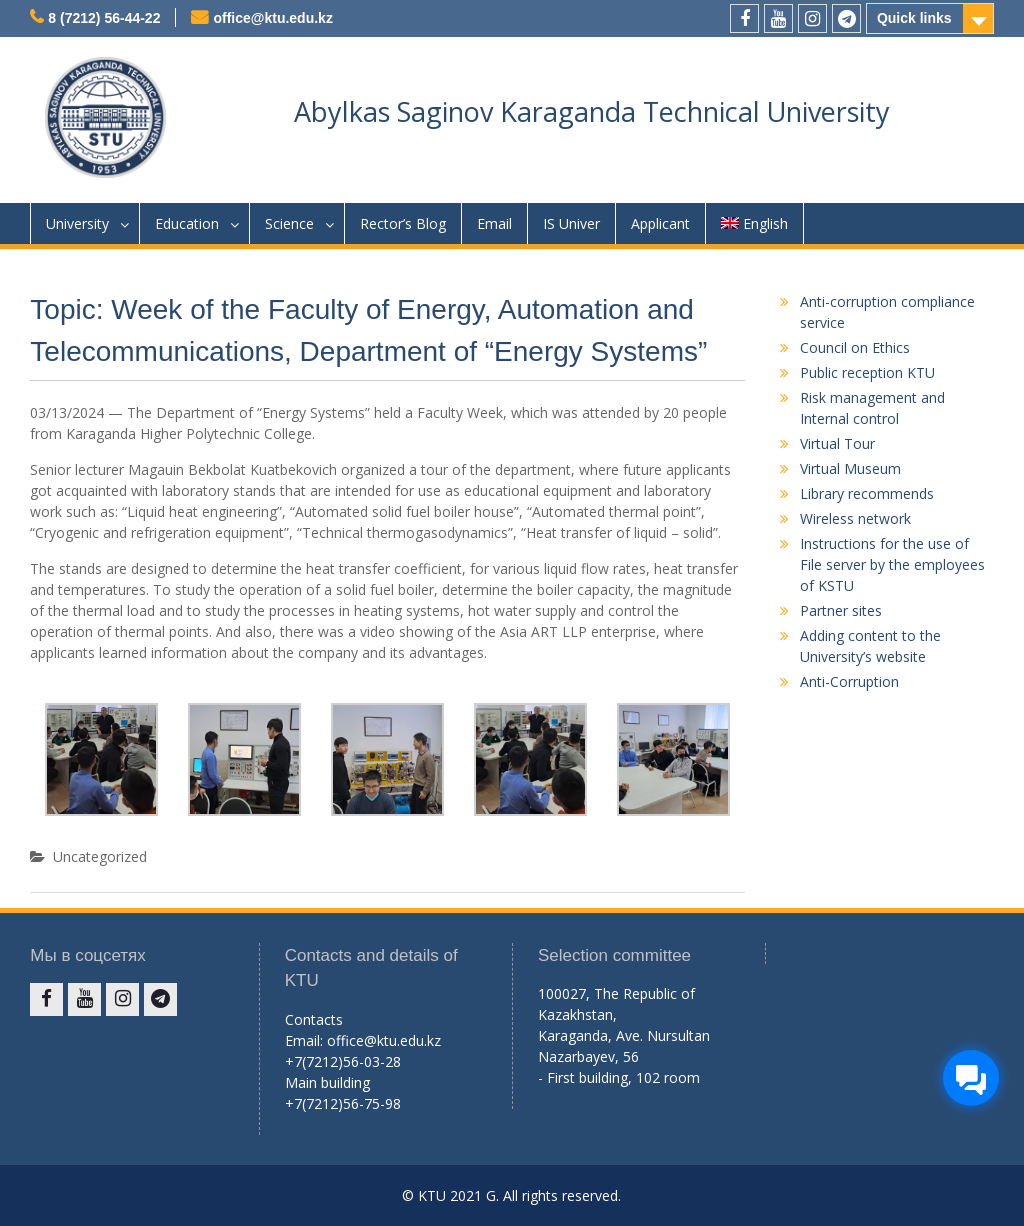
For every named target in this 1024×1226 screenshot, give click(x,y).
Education (187, 223)
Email (494, 223)
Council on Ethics (855, 347)
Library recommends (867, 493)
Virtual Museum (850, 468)
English (754, 223)
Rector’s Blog (403, 223)
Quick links (914, 18)
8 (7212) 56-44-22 (104, 18)
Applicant (660, 223)
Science (289, 223)
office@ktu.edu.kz (272, 18)
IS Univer (571, 223)
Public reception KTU (867, 372)
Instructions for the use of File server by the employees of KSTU (892, 564)
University (77, 223)
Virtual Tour (837, 443)
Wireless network (855, 518)
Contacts (314, 1019)
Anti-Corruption (849, 681)
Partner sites (841, 610)
